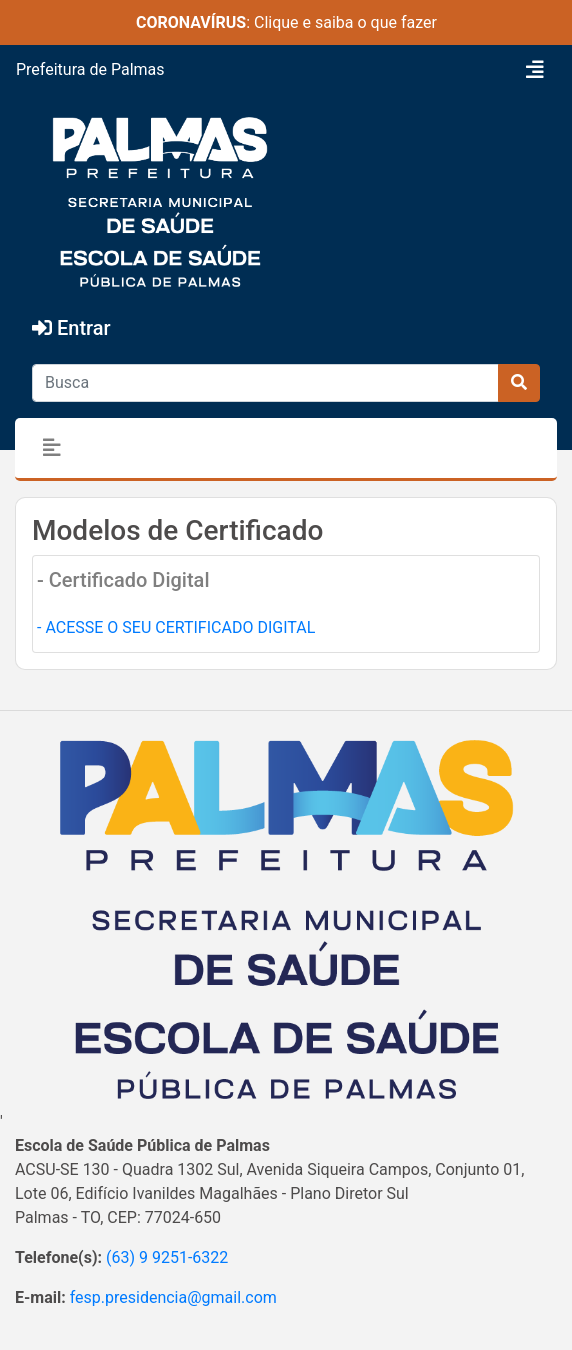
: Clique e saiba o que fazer (286, 22)
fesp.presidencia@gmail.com (173, 1297)
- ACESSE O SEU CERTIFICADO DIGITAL (176, 627)
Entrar (71, 328)
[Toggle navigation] (535, 70)
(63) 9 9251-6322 (167, 1257)
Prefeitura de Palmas (90, 69)
